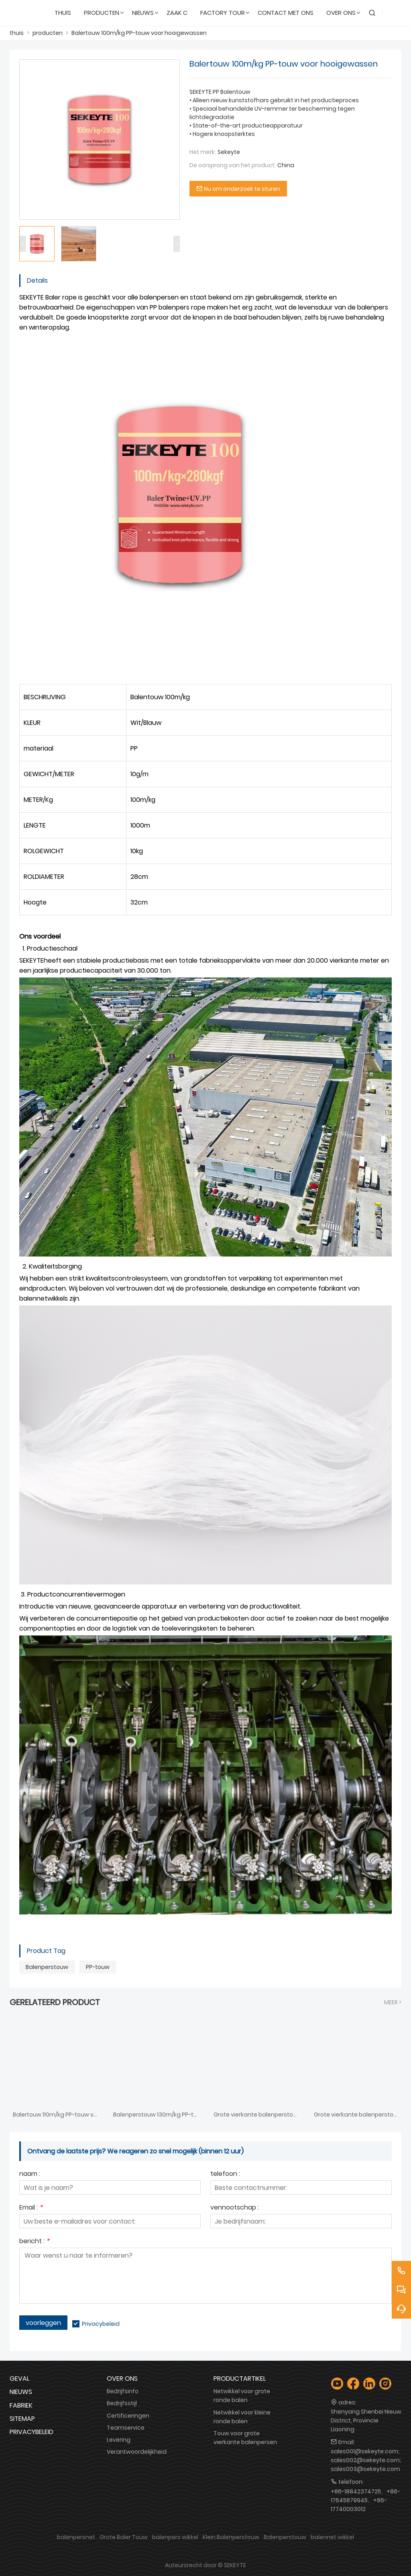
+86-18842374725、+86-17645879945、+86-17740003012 (365, 2500)
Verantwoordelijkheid (137, 2452)
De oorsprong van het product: (232, 165)
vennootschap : (234, 2208)
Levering (118, 2440)
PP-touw (98, 1967)
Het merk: (202, 152)
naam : (29, 2174)
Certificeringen (128, 2416)
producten (48, 33)
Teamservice (125, 2428)
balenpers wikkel (175, 2537)
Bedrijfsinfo (122, 2391)
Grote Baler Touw (124, 2537)
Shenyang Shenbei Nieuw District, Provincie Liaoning (366, 2420)
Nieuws (21, 2391)
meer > (392, 2002)
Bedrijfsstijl (122, 2403)
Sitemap (22, 2418)
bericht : (34, 2242)
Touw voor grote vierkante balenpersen (245, 2437)
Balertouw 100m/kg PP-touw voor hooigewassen (139, 33)
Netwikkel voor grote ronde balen (242, 2395)
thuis (17, 33)
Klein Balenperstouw (231, 2537)
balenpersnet (76, 2537)
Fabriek (21, 2405)
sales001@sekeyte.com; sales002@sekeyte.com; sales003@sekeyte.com (366, 2460)
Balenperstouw (47, 1967)
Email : (31, 2208)
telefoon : (225, 2174)
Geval (19, 2378)
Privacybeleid (101, 2324)
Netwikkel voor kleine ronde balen (242, 2416)
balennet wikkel (332, 2537)
